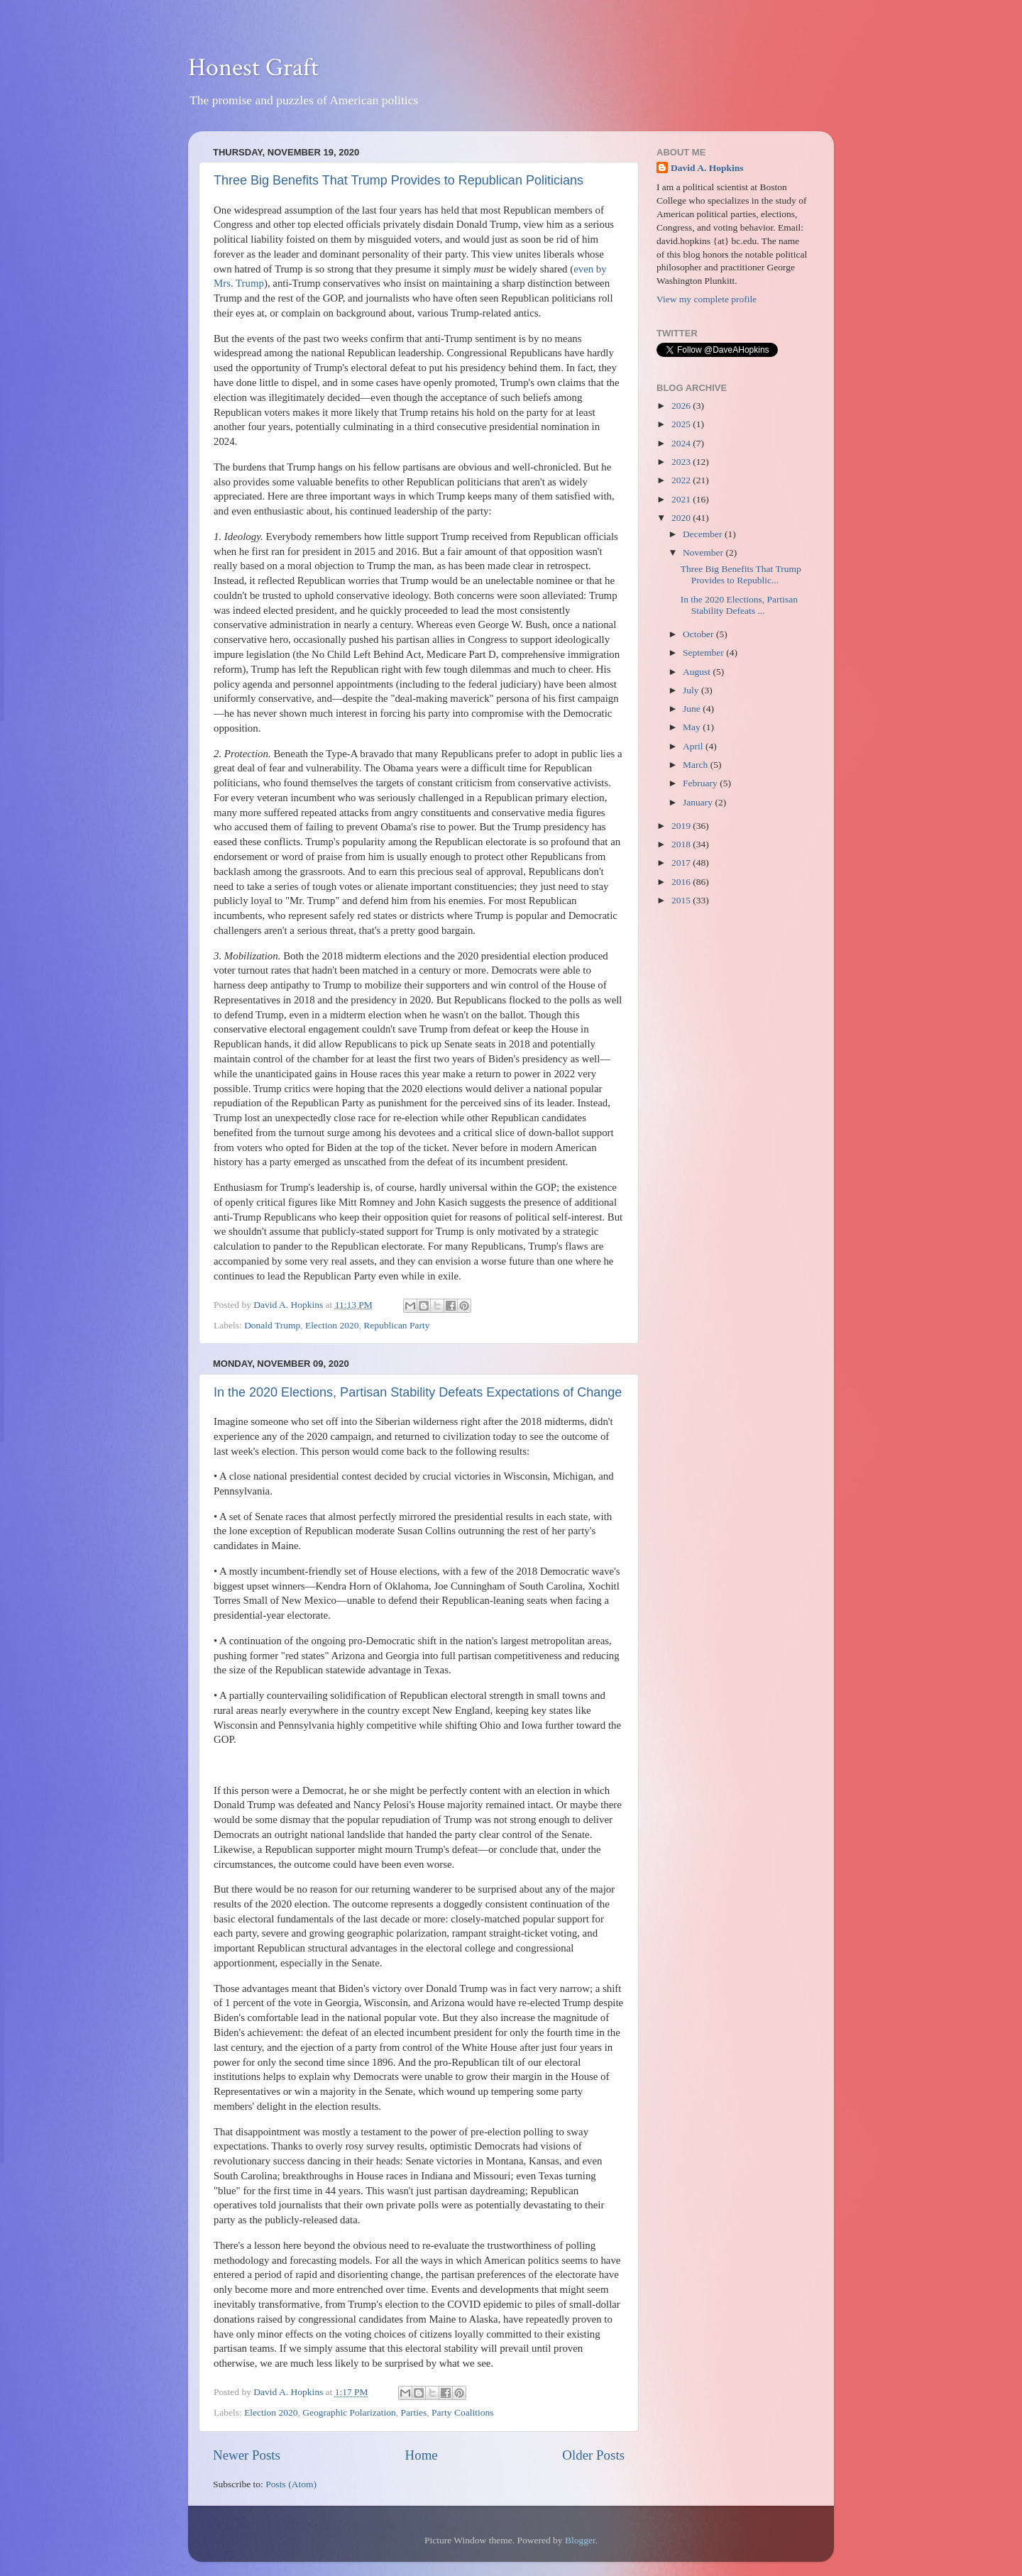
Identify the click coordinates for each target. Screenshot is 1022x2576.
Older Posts (593, 2455)
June (693, 708)
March (696, 764)
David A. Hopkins (707, 168)
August (698, 671)
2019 (682, 825)
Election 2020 (331, 1325)
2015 (682, 900)
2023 (682, 461)
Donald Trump (272, 1325)
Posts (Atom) (291, 2484)
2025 (682, 424)
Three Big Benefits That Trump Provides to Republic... (741, 574)
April (694, 746)
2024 (682, 443)
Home (421, 2455)
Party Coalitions (462, 2412)
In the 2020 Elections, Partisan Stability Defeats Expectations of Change (418, 1392)
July (692, 690)
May (693, 727)
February (701, 783)
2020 (682, 517)
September (704, 652)
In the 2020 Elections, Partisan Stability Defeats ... (739, 605)
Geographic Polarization (349, 2412)
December (704, 534)
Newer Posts (246, 2455)
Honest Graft (253, 67)
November (704, 552)
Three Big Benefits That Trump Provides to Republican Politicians (398, 180)
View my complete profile (706, 299)
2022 (682, 480)
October (699, 634)
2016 (682, 881)
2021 (682, 499)
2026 (682, 405)
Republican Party (396, 1325)
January (699, 802)
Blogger (580, 2540)
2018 (682, 844)
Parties (414, 2412)
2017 (682, 862)
